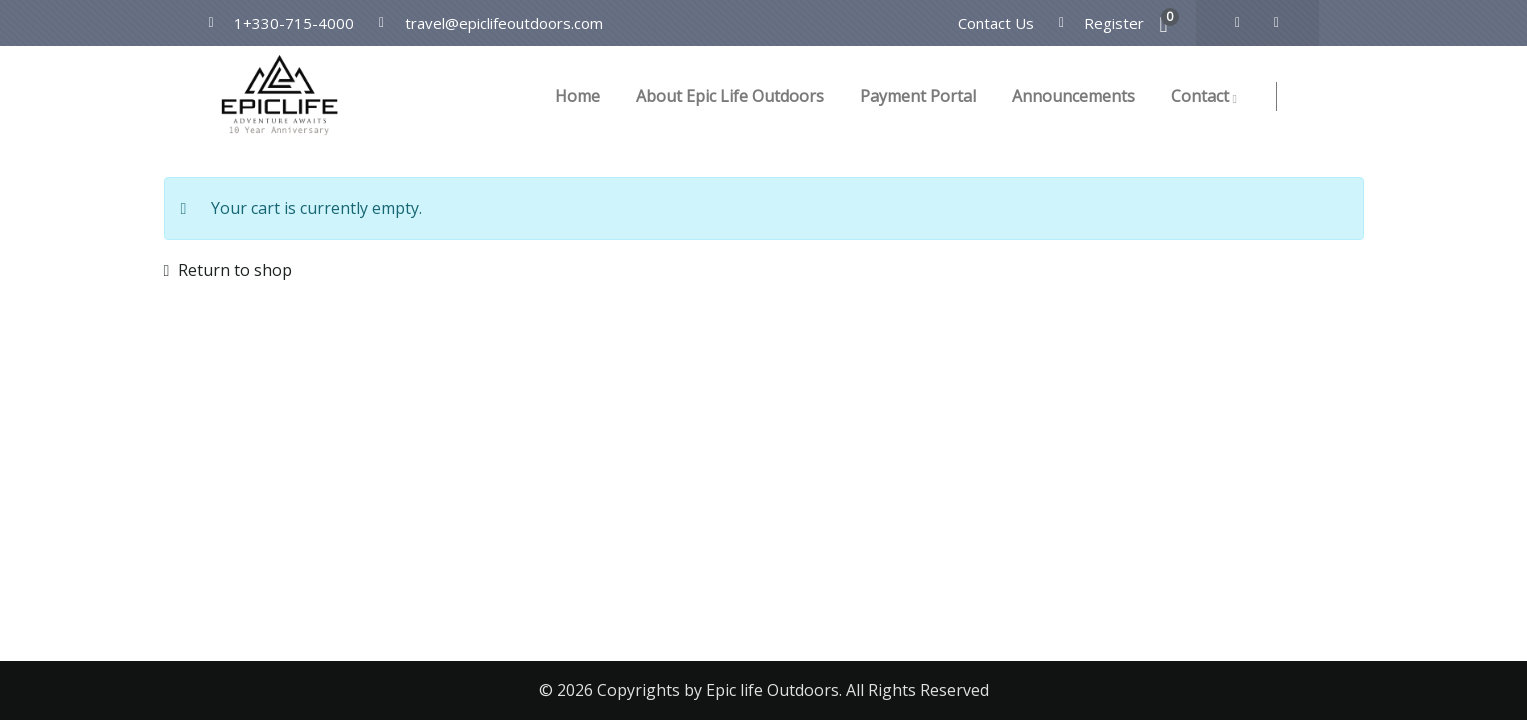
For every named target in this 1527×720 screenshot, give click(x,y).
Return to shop (233, 270)
